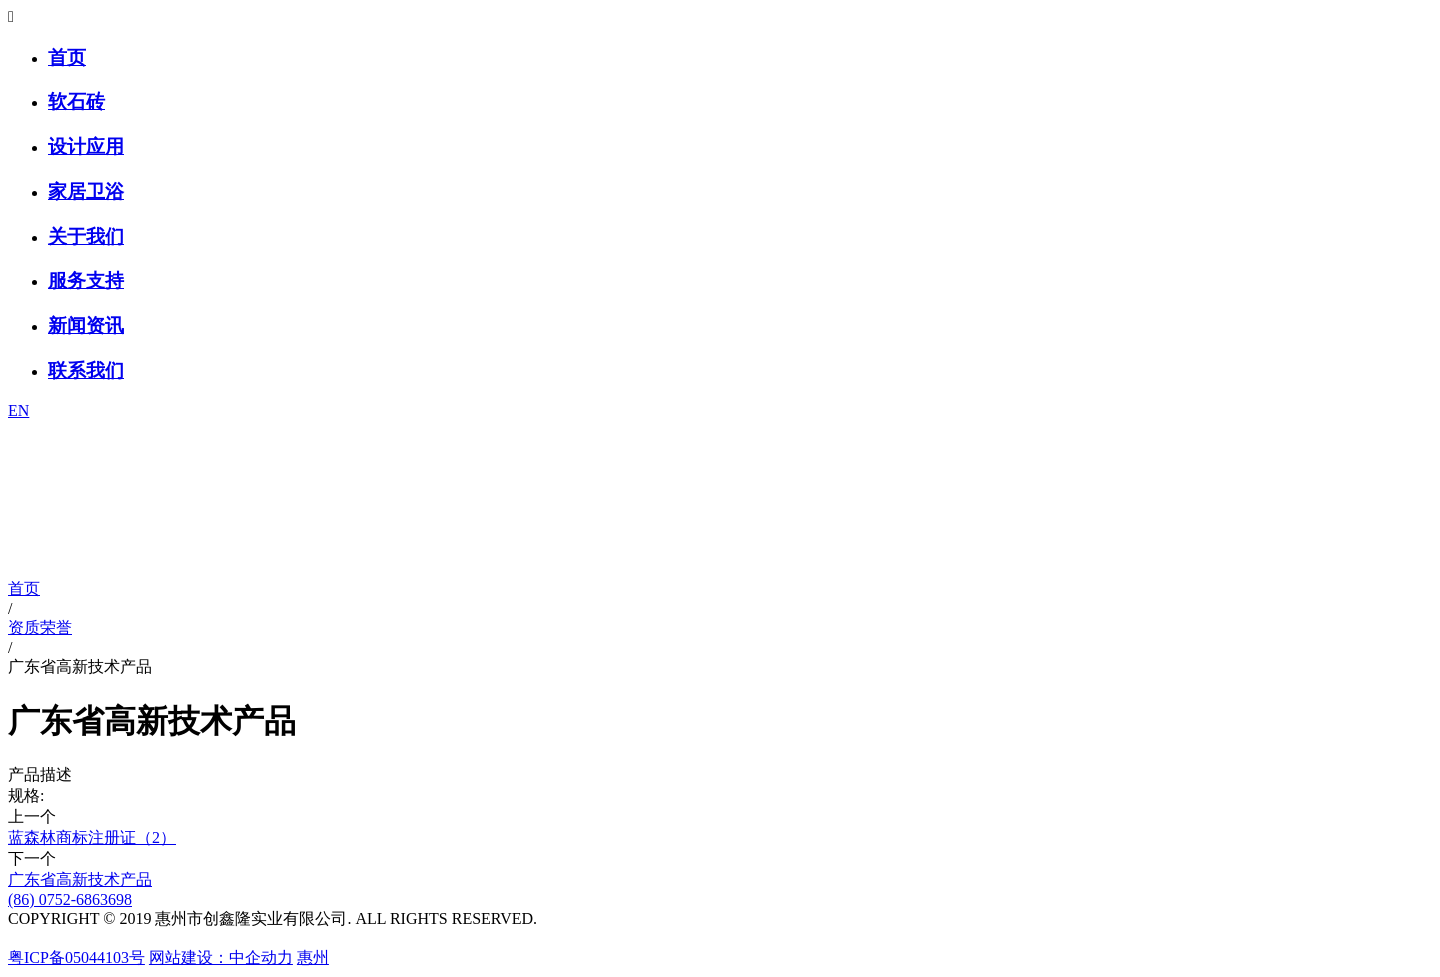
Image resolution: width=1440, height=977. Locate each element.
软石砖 (76, 101)
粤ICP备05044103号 (76, 957)
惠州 (313, 957)
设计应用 (86, 146)
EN (18, 410)
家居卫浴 (86, 191)
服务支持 (86, 280)
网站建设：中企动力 (221, 957)
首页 (67, 57)
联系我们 (86, 370)
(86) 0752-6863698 (70, 899)
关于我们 (86, 236)
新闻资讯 (86, 325)
